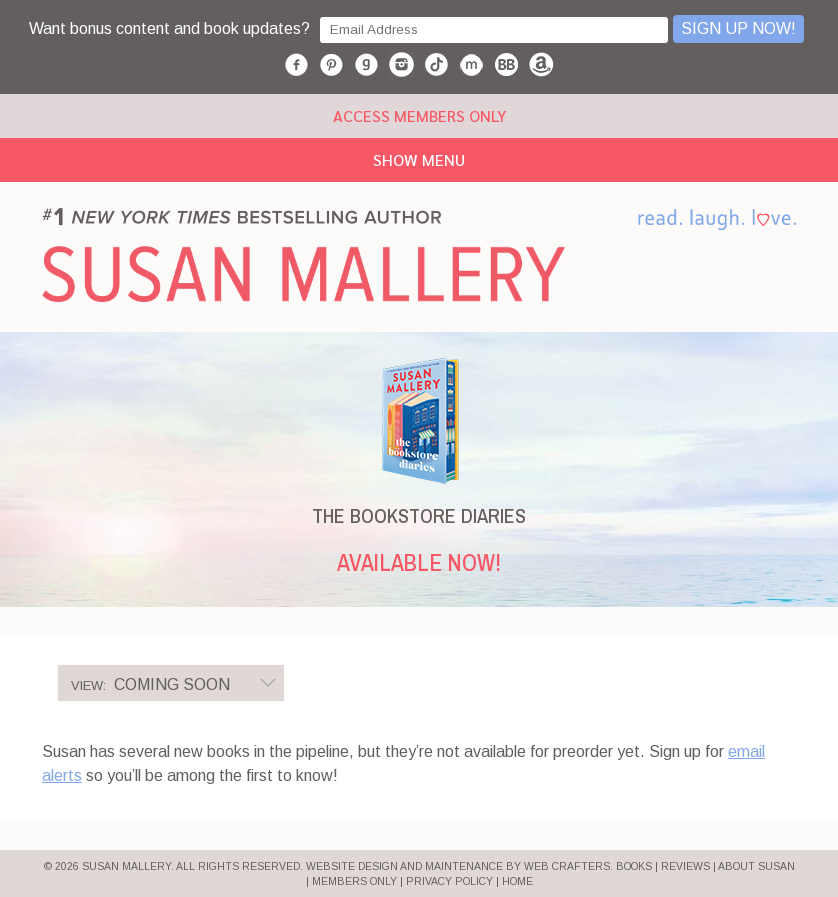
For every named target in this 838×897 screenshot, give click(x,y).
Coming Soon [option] (150, 684)
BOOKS (634, 866)
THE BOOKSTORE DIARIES (419, 515)
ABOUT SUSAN (756, 866)
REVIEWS (685, 866)
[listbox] (171, 683)
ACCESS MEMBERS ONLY (419, 115)
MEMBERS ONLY (354, 881)
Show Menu (419, 159)
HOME (517, 881)
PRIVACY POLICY (449, 881)
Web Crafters (567, 866)
